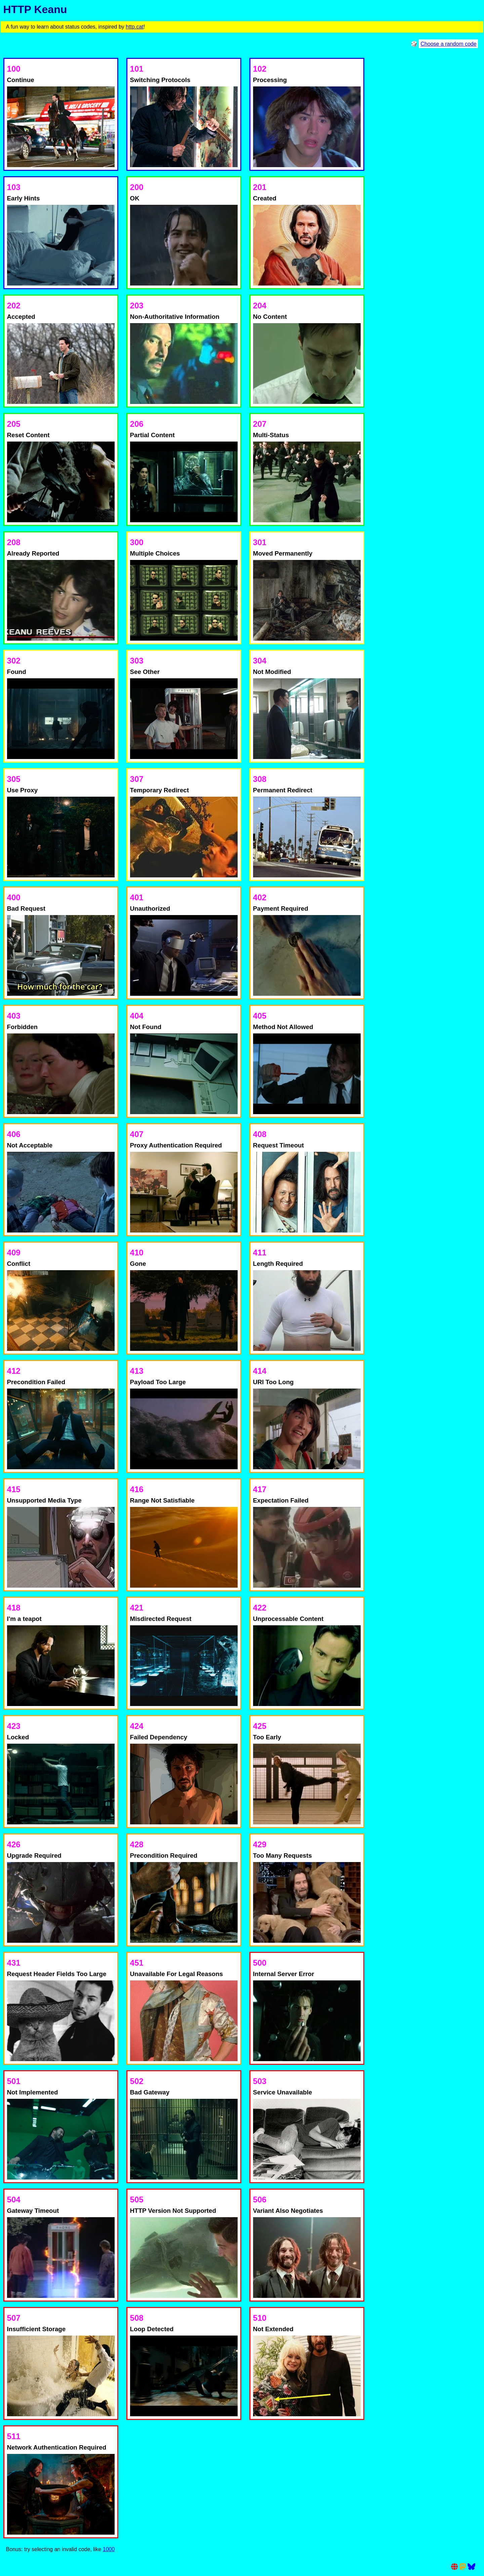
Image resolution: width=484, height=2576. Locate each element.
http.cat (134, 27)
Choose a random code (448, 44)
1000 (109, 2549)
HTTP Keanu (35, 9)
